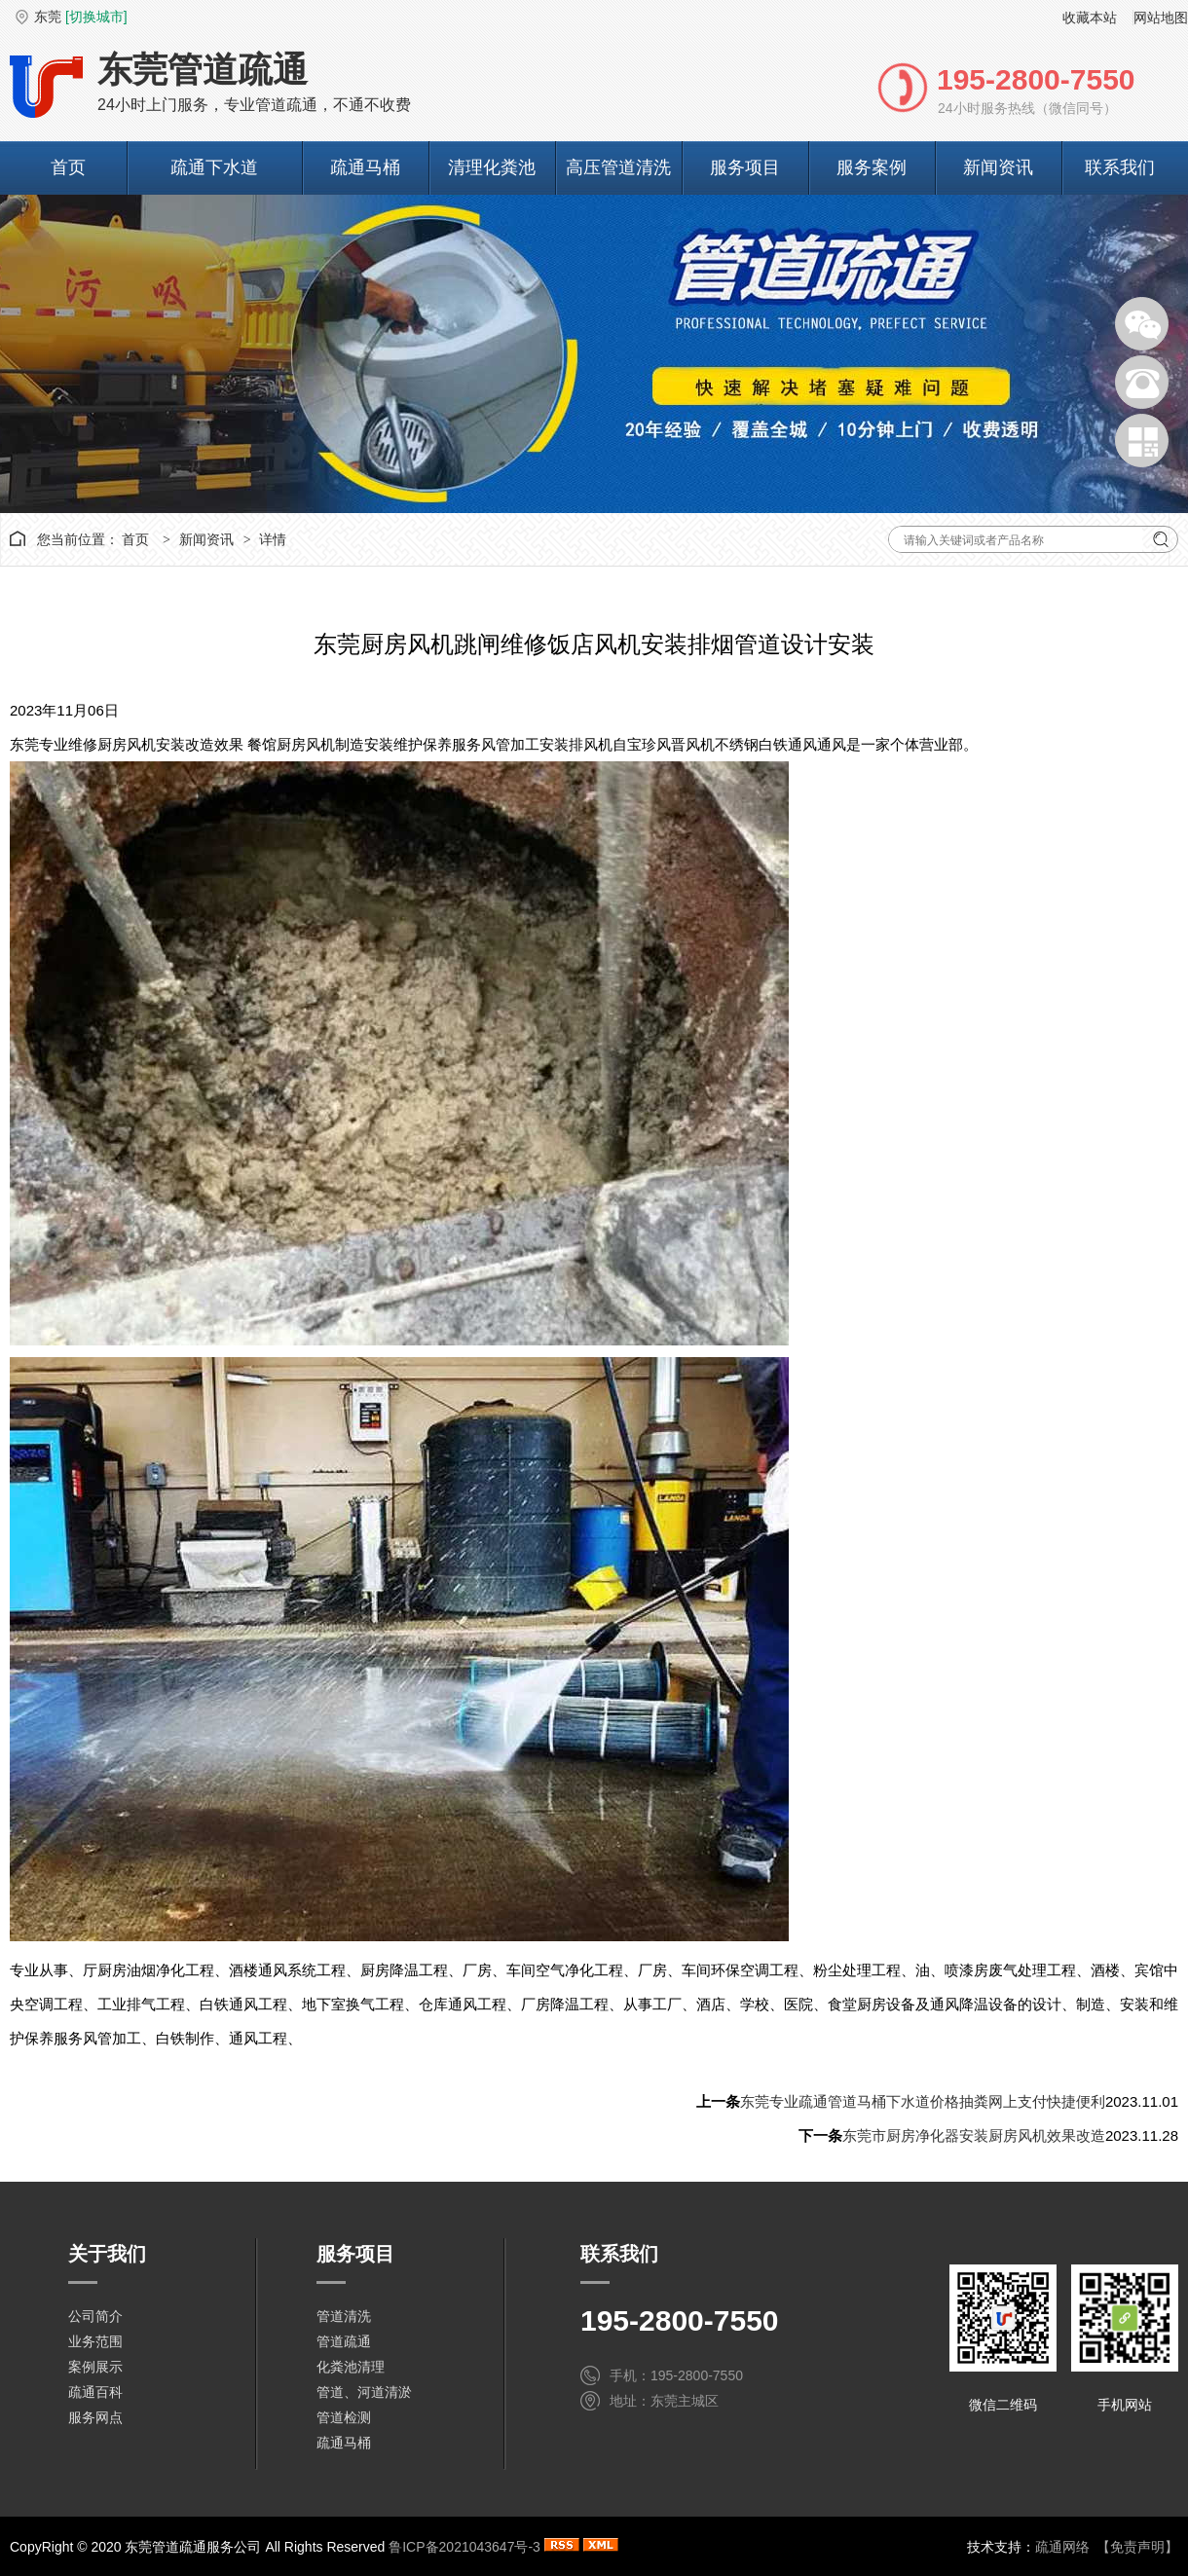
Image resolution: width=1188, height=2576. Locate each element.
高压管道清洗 (618, 167)
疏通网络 (1062, 2547)
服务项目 (745, 167)
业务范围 (95, 2341)
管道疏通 (343, 2341)
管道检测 (343, 2417)
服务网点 (95, 2417)
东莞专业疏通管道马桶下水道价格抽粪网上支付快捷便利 (922, 2101)
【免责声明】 (1137, 2547)
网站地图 (1160, 17)
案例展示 (95, 2366)
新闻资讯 (998, 167)
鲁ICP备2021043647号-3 (464, 2547)
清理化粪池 (492, 167)
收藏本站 (1089, 17)
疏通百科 (95, 2392)
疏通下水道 (214, 167)
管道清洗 (343, 2316)
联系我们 (1120, 167)
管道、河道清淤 (364, 2392)
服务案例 (871, 167)
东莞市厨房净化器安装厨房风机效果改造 (973, 2135)
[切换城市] (96, 16)
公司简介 (95, 2316)
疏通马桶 (365, 167)
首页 (68, 167)
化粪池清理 (350, 2366)
